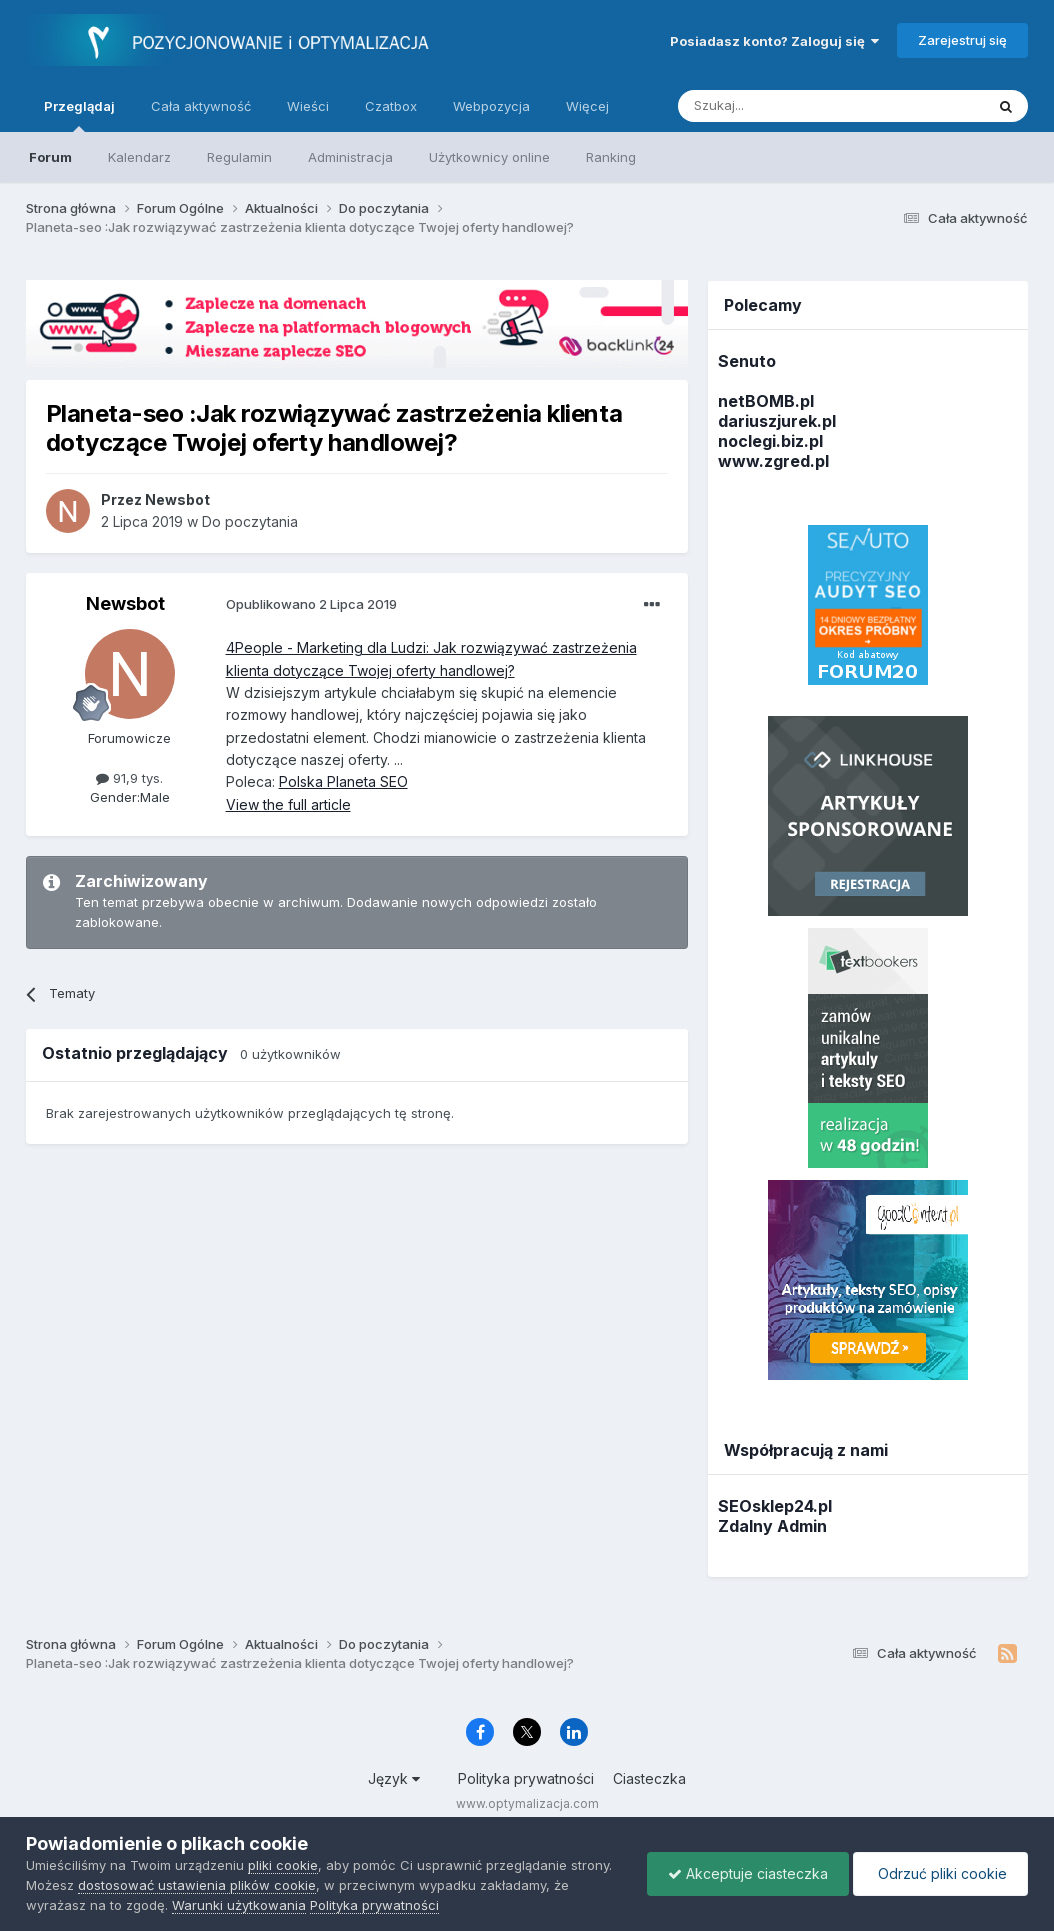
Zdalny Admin (772, 1526)
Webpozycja (491, 106)
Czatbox (391, 106)
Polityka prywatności (526, 1778)
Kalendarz (139, 157)
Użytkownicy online (489, 157)
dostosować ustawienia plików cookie (197, 1885)
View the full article (288, 804)
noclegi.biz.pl (770, 441)
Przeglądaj (79, 115)
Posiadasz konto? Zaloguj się (774, 41)
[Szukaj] (781, 106)
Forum (50, 157)
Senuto (747, 361)
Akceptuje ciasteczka (748, 1873)
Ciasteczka (649, 1778)
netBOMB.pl (766, 401)
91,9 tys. (129, 778)
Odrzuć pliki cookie (940, 1873)
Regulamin (239, 157)
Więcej (587, 106)
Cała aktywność (201, 106)
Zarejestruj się (962, 40)
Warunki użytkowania (239, 1905)
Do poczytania (250, 521)
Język (394, 1778)
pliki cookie (283, 1865)
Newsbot (125, 603)
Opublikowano (311, 604)
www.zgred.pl (773, 461)
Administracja (350, 157)
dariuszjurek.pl (777, 421)
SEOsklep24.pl (775, 1506)
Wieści (308, 106)
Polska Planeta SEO (343, 781)
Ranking (611, 157)
